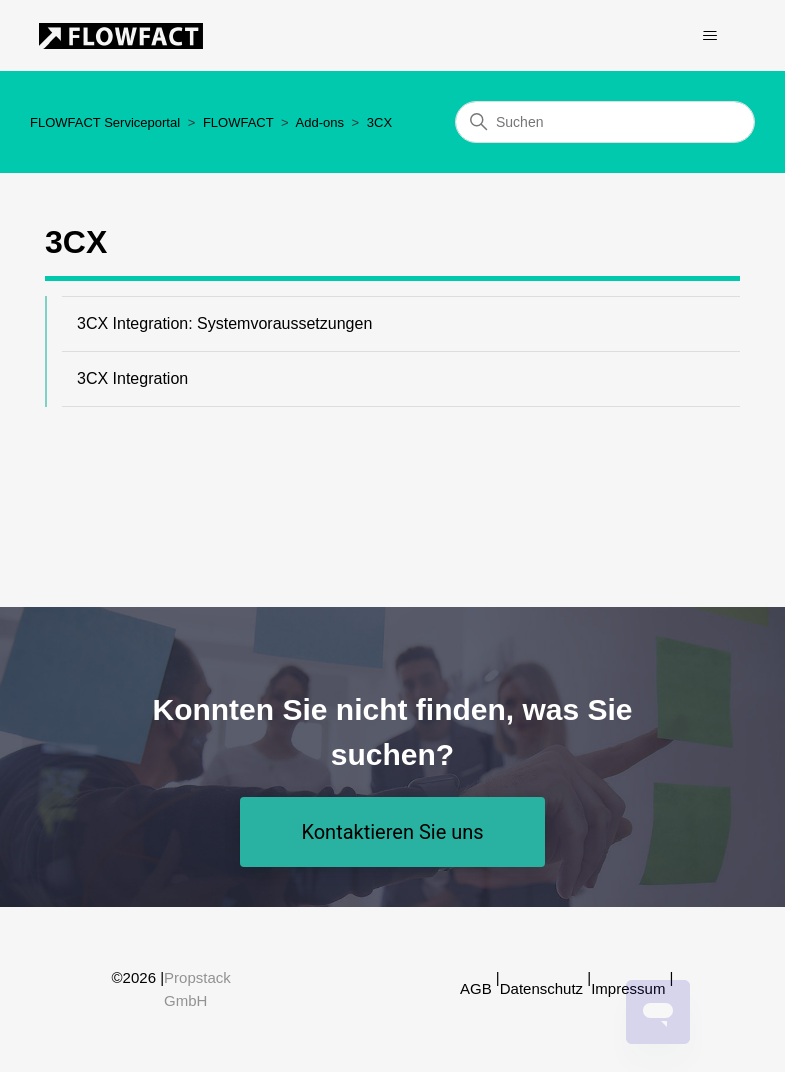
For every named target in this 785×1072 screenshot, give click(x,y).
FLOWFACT (238, 122)
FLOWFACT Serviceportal (105, 122)
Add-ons (320, 122)
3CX (379, 122)
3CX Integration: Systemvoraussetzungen (224, 323)
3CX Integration (132, 378)
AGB (476, 988)
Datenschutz (541, 988)
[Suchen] (605, 122)
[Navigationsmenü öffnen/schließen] (710, 36)
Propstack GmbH (197, 989)
